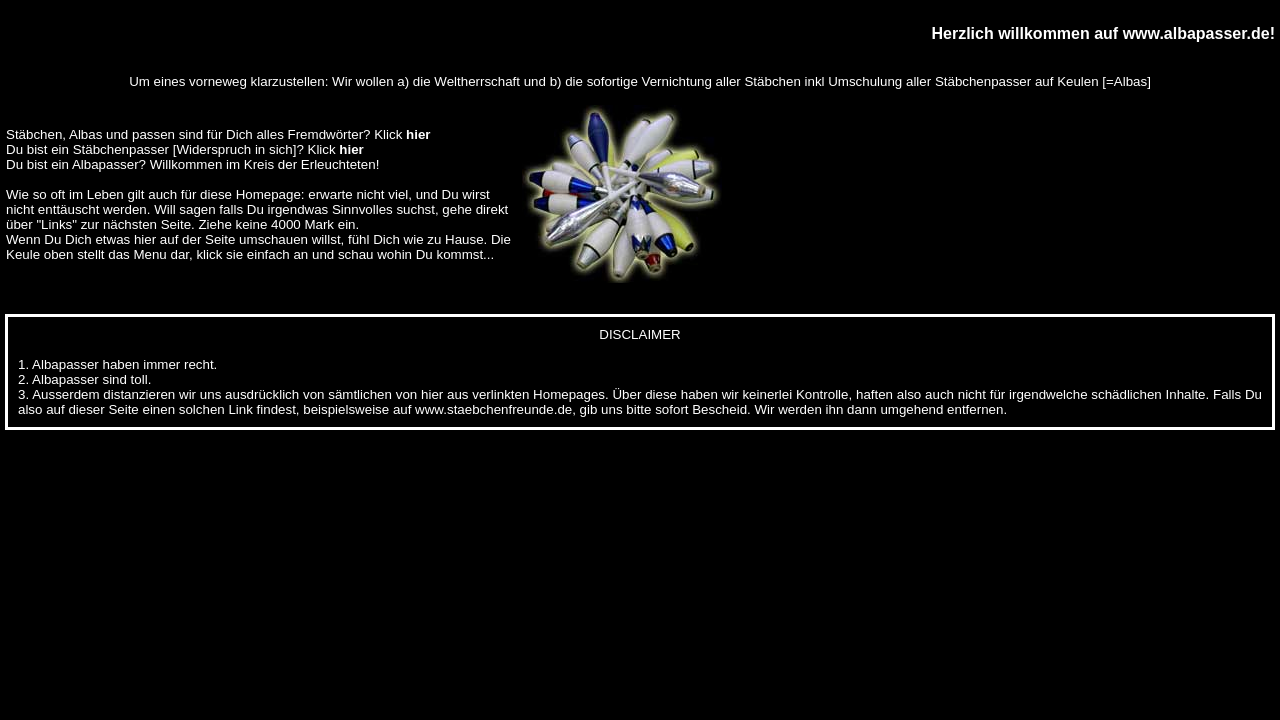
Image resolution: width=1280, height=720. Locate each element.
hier (418, 134)
